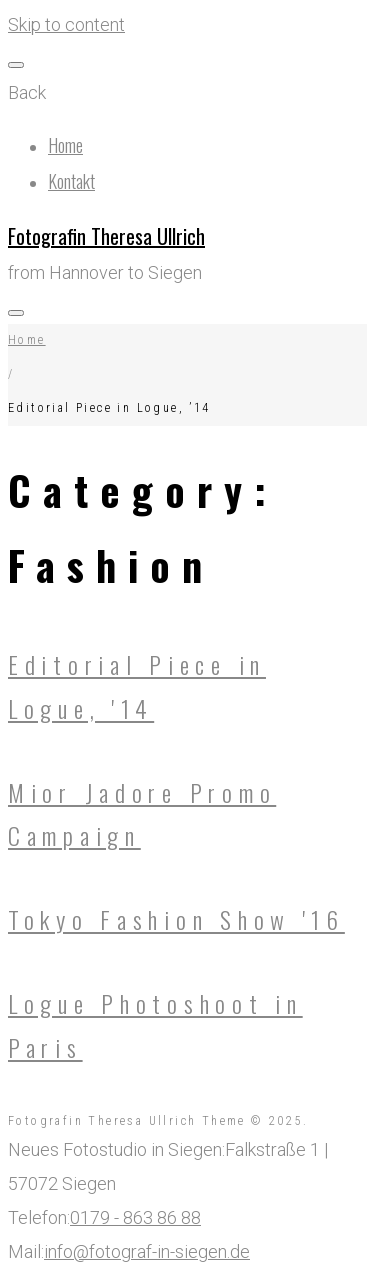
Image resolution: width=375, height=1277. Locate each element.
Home (65, 145)
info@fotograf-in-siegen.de (147, 1251)
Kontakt (71, 181)
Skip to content (66, 24)
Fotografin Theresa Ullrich (106, 236)
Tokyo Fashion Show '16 (176, 919)
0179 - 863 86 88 (135, 1217)
